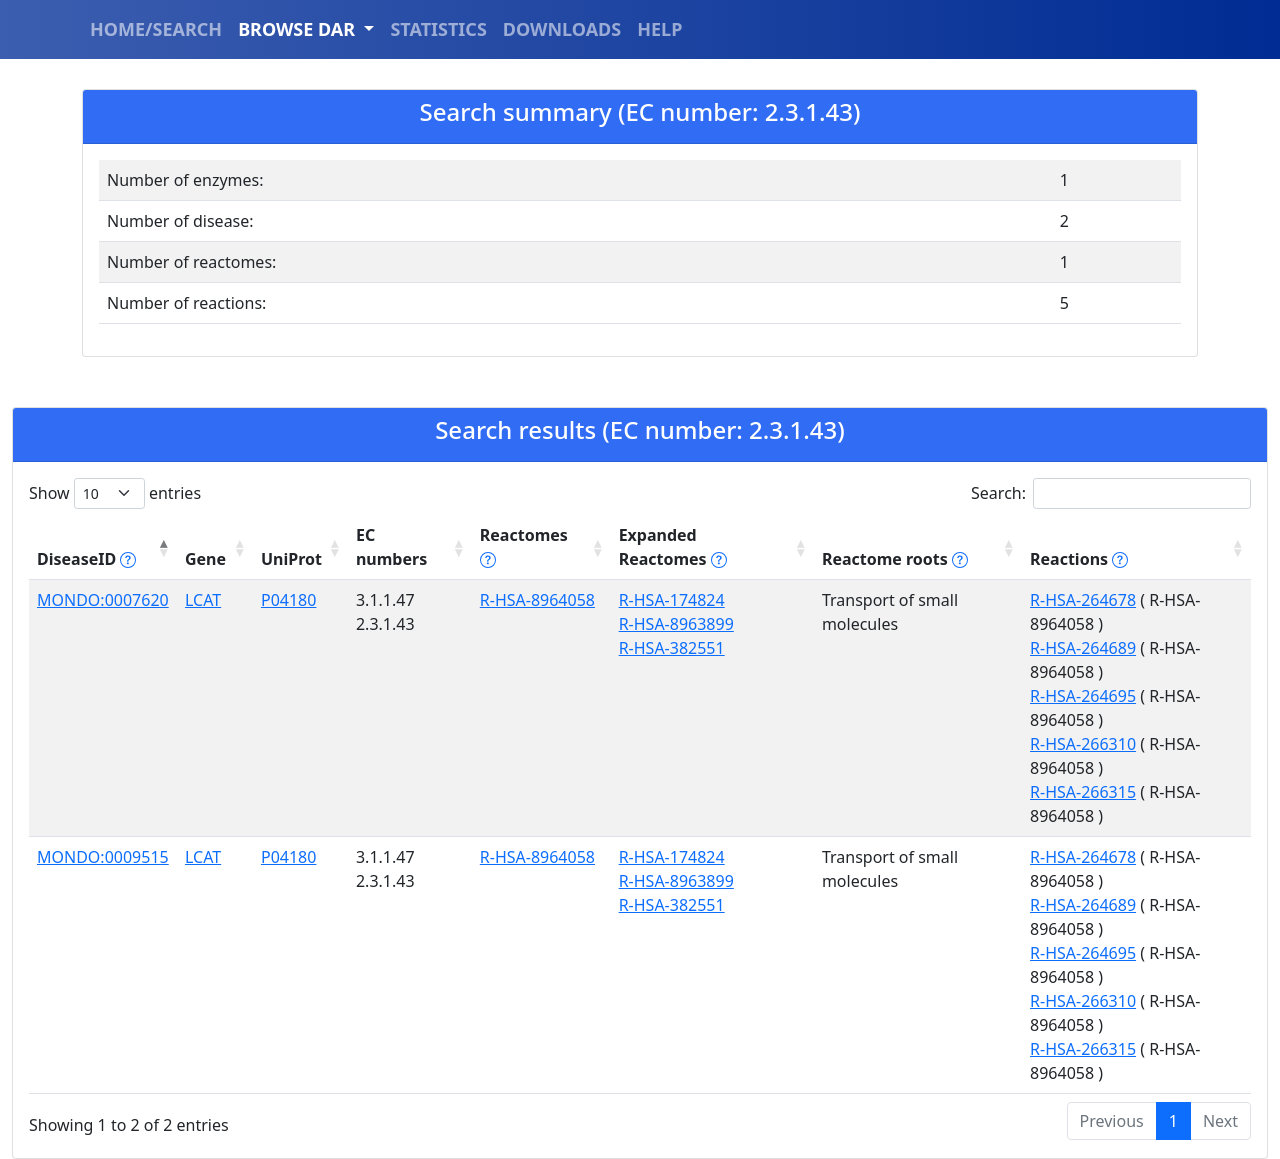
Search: (1111, 493)
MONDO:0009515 (103, 857)
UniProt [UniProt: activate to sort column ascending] (291, 559)
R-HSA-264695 (1083, 696)
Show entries (115, 493)
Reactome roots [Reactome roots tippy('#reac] (895, 559)
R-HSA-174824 (672, 600)
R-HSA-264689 (1083, 648)
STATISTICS (438, 29)
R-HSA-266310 (1083, 744)
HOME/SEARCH (156, 29)
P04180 (288, 600)
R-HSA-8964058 (537, 600)
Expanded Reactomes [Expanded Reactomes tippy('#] (673, 547)
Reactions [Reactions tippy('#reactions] (1079, 559)
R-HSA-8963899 (676, 624)
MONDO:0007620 (103, 600)
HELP (659, 29)
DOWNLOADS (562, 29)
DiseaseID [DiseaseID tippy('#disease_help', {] (86, 559)
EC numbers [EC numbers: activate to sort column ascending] (391, 547)
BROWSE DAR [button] (299, 29)
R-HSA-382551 (672, 648)
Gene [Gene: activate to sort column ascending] (205, 559)
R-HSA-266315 (1083, 792)
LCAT (203, 600)
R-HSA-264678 (1083, 600)
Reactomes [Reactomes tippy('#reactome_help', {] (524, 547)
